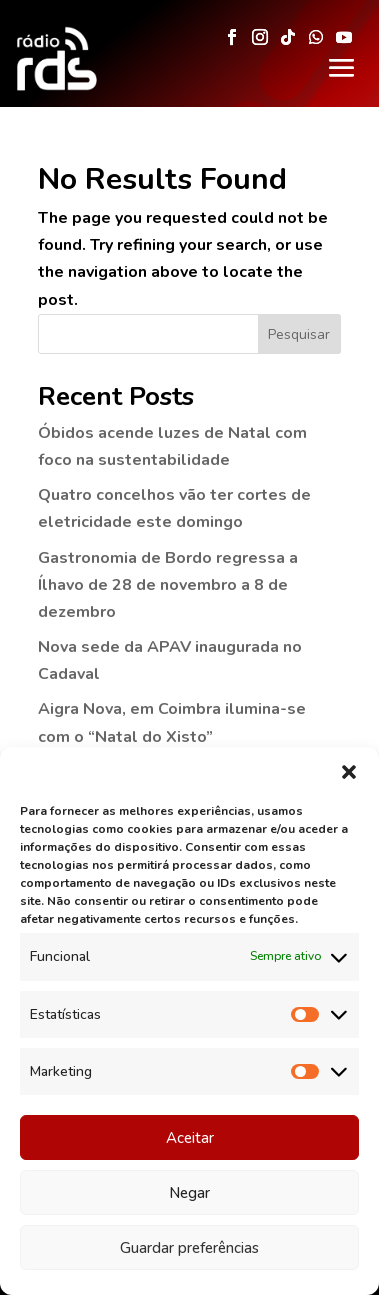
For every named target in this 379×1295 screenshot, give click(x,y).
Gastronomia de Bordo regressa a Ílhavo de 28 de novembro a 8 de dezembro (168, 585)
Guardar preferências (189, 1248)
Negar (189, 1193)
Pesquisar (299, 334)
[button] (349, 773)
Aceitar (190, 1138)
